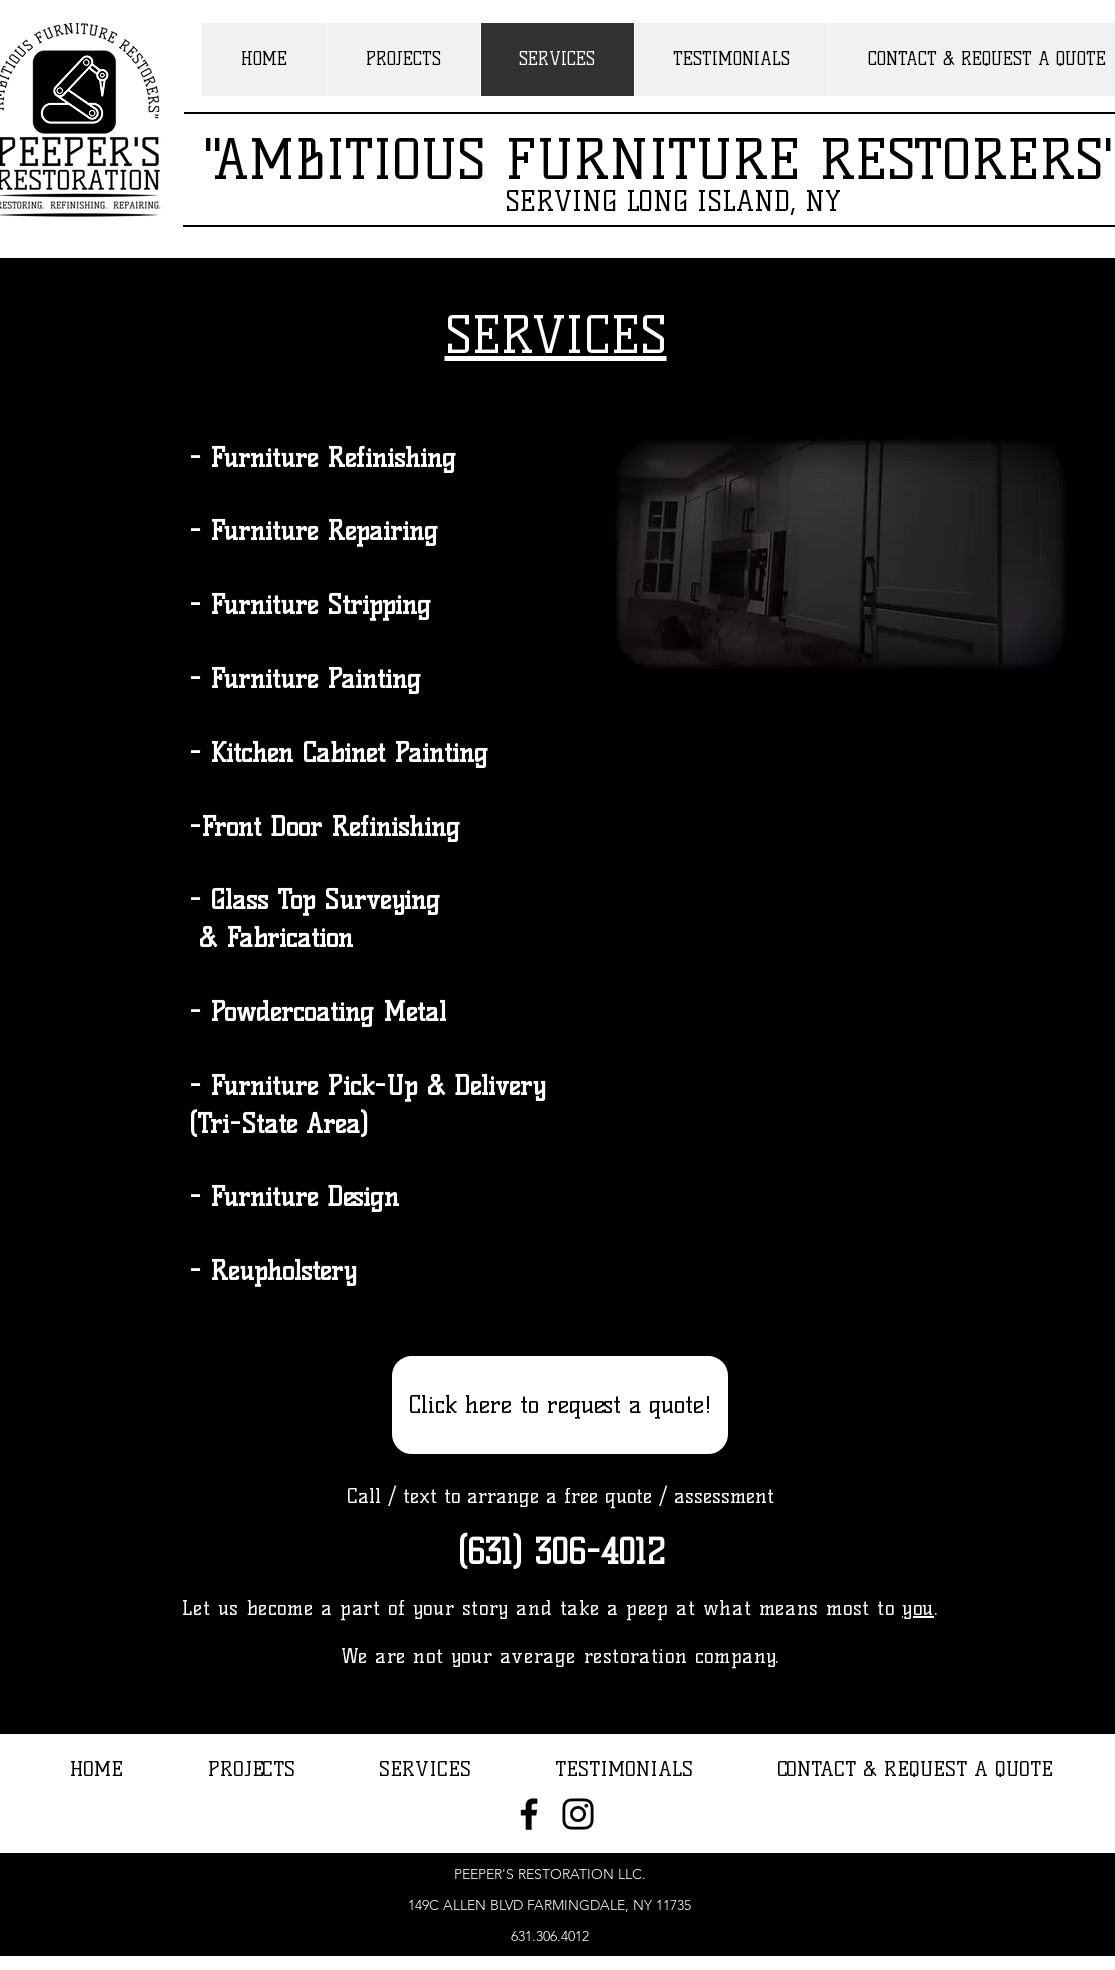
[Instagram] (578, 1814)
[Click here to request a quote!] (560, 1405)
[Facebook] (529, 1814)
